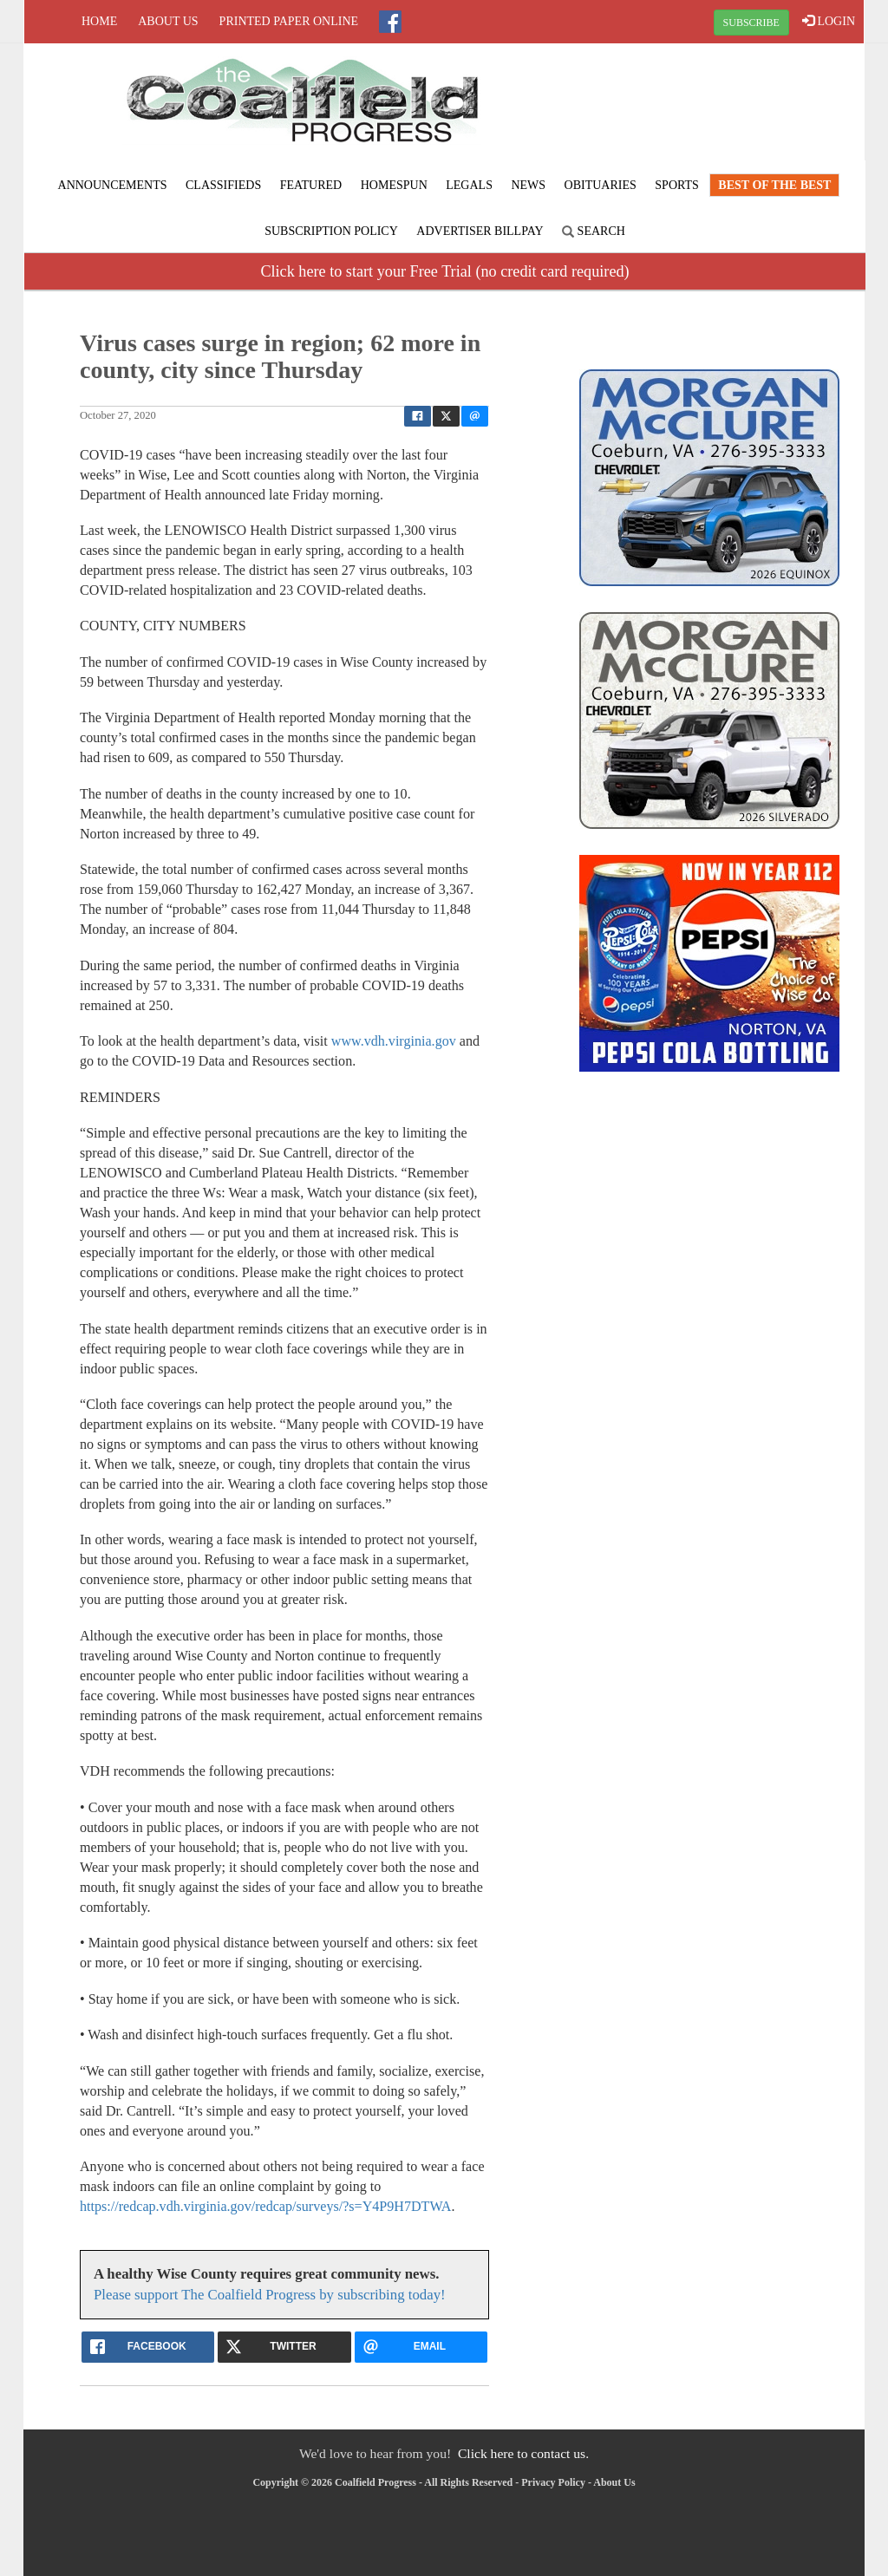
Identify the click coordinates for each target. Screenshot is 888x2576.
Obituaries (601, 185)
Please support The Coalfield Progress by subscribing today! (270, 2294)
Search (593, 231)
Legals (469, 185)
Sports (677, 185)
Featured (311, 185)
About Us (168, 21)
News (528, 185)
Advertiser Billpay (479, 231)
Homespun (394, 185)
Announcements (112, 185)
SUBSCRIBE (751, 22)
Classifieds (223, 185)
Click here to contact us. (523, 2453)
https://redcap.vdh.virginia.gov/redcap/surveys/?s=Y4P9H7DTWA (265, 2206)
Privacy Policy (553, 2482)
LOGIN (828, 21)
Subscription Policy (331, 231)
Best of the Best (774, 185)
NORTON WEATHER (723, 108)
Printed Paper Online (289, 21)
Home (99, 21)
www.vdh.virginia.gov (393, 1041)
